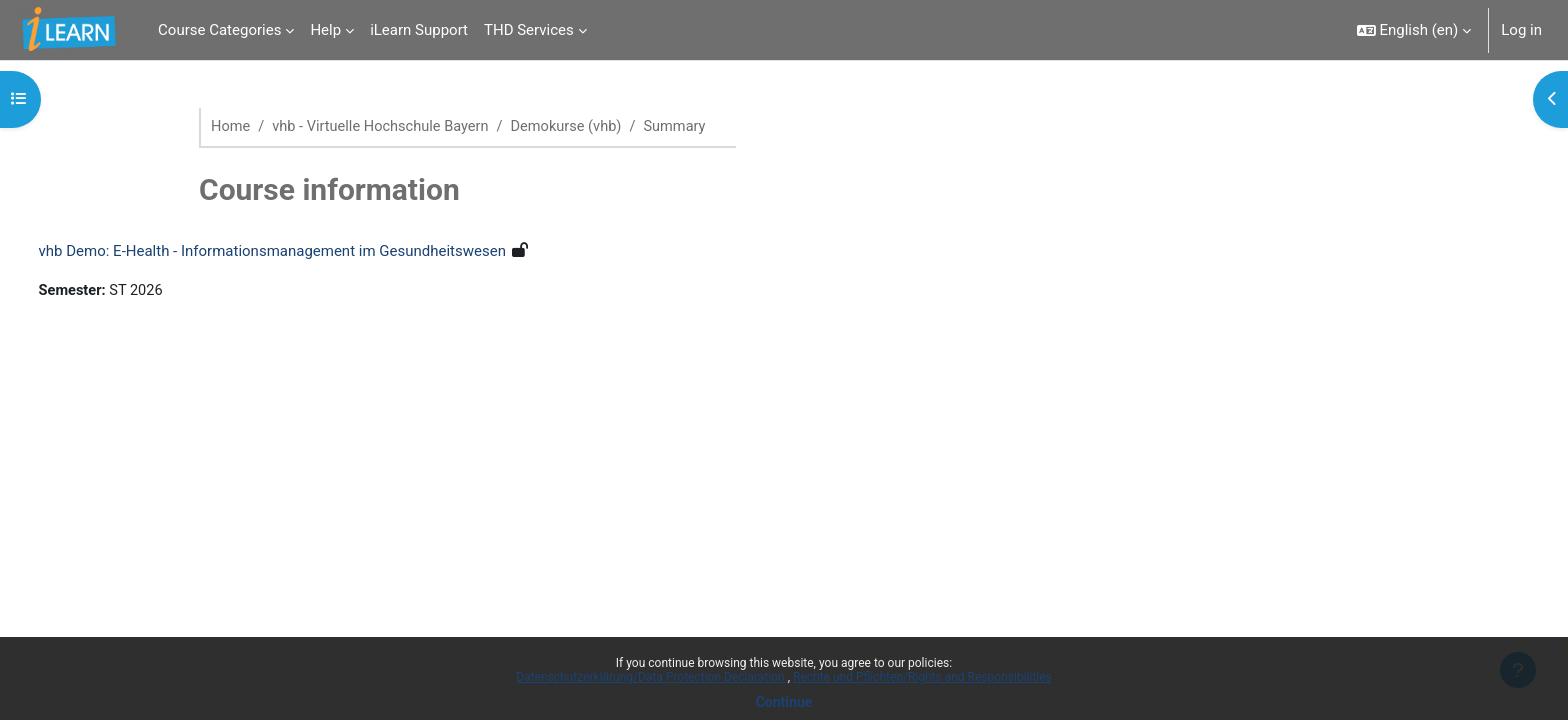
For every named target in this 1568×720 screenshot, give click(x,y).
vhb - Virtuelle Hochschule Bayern (385, 127)
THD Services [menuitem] (529, 30)
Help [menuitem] (325, 30)
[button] (1414, 30)
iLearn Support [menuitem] (419, 30)
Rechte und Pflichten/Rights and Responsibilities (922, 677)
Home (231, 127)
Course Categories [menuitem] (219, 30)
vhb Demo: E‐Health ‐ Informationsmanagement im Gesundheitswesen (309, 252)
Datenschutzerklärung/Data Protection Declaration (651, 677)
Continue (784, 702)
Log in (1521, 30)
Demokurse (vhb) (576, 127)
